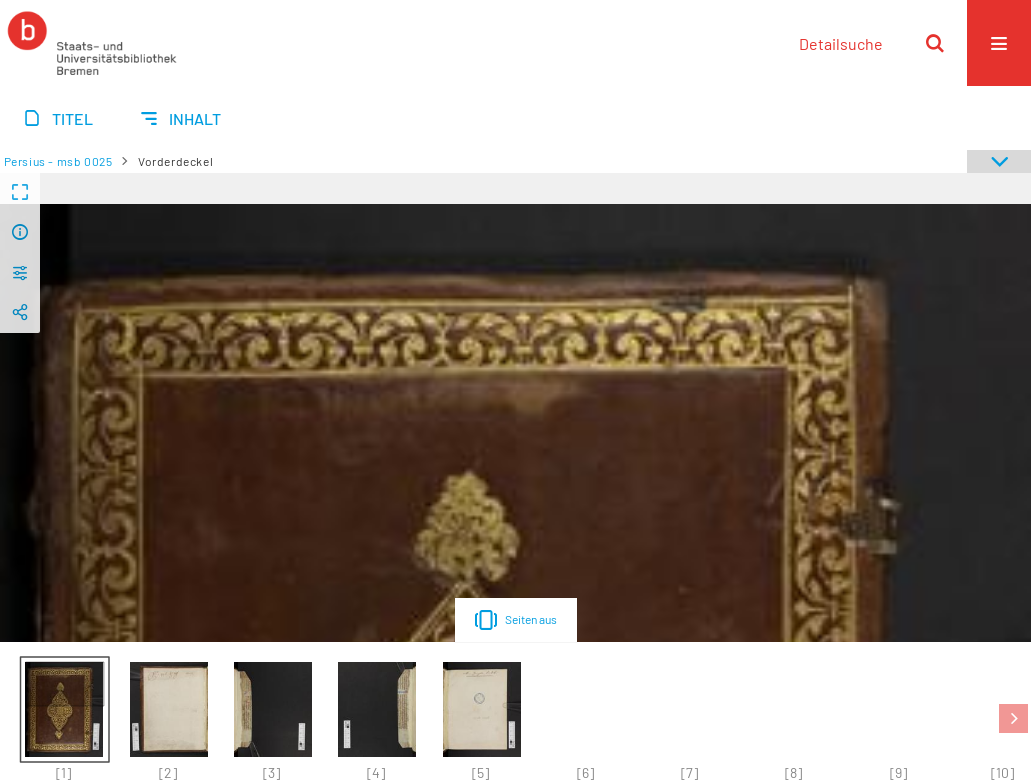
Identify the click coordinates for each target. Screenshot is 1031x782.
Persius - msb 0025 (58, 161)
